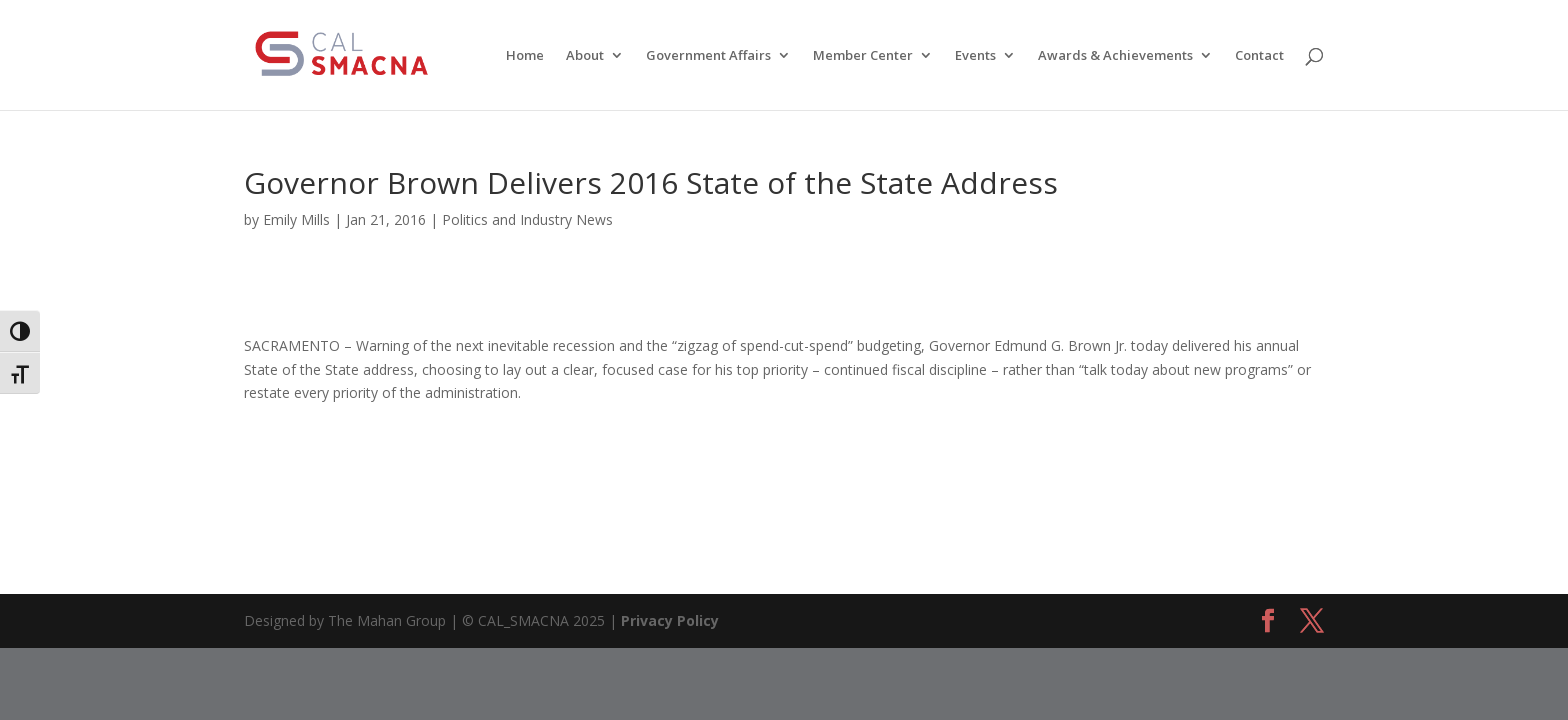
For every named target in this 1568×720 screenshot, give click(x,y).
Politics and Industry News (527, 219)
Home (525, 56)
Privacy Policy (670, 620)
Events (975, 56)
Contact (1259, 56)
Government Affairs (708, 56)
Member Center (863, 56)
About (585, 56)
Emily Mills (296, 219)
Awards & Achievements (1115, 56)
